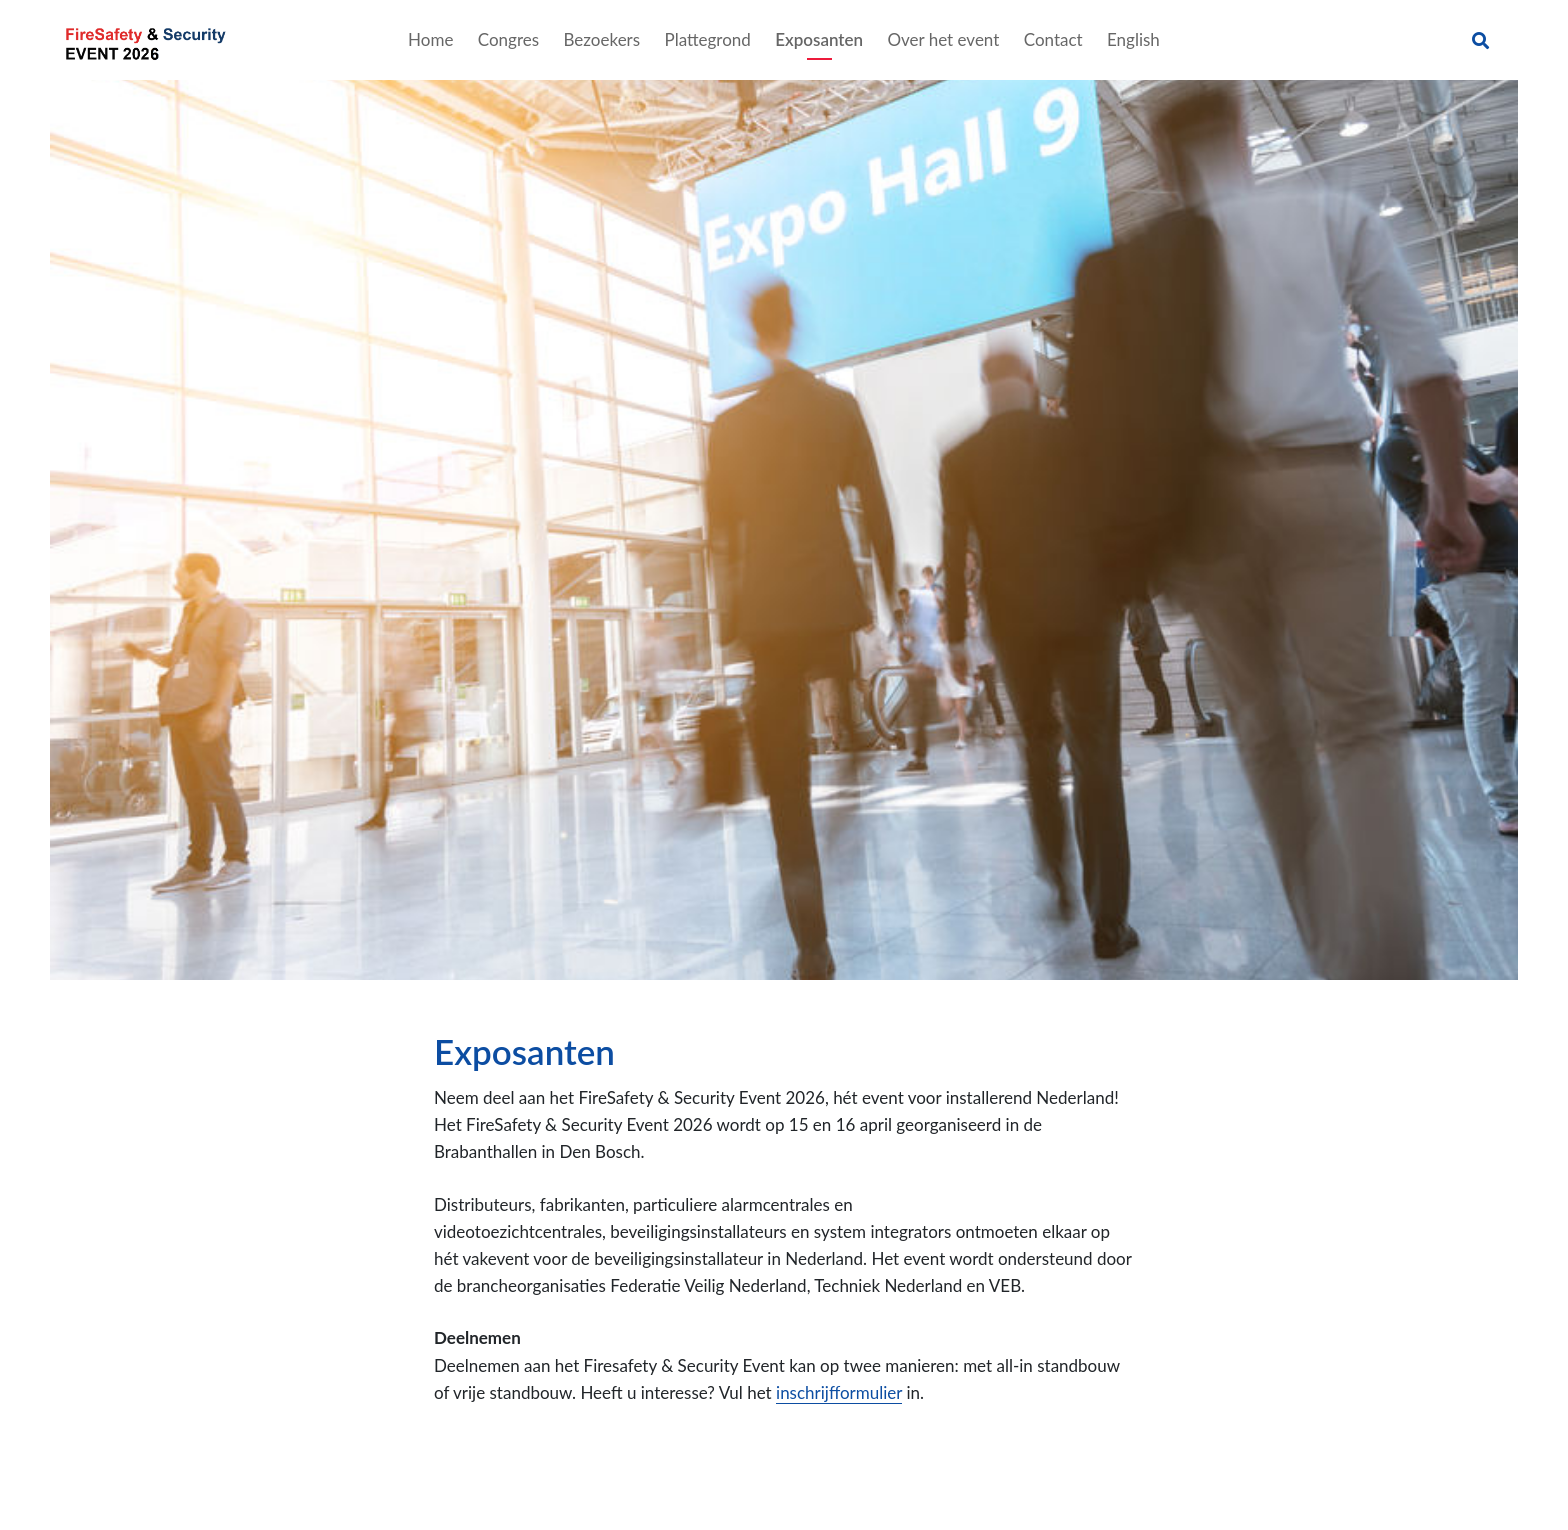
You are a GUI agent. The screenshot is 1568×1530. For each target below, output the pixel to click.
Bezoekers (602, 39)
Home (430, 39)
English (1133, 39)
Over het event (943, 39)
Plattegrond (707, 39)
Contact (1053, 39)
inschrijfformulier (839, 1392)
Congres (508, 39)
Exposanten (819, 39)
